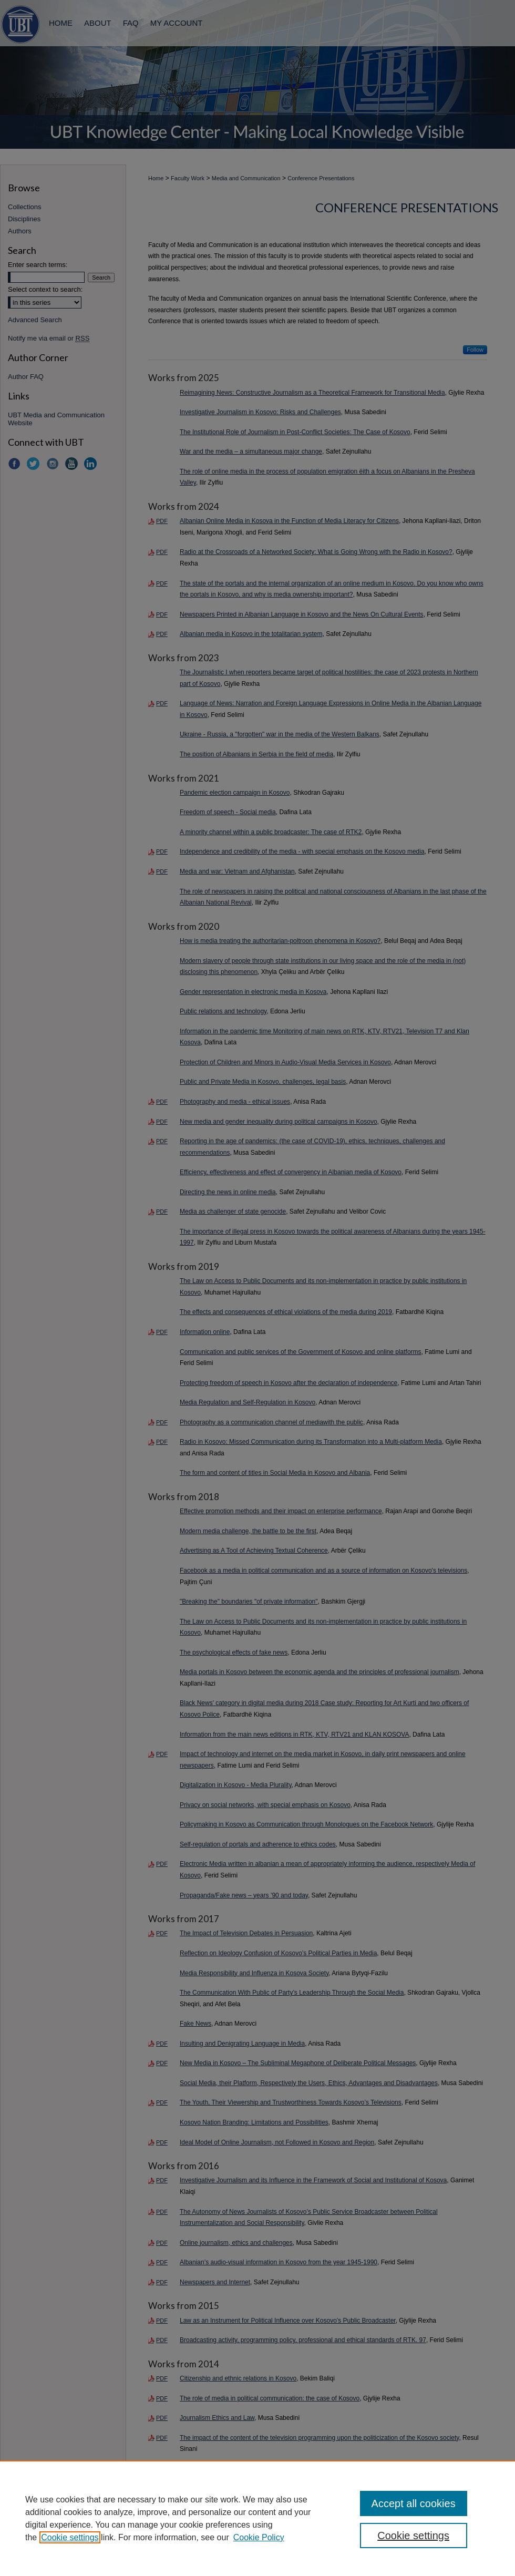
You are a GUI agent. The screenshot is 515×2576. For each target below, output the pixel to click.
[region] (257, 2518)
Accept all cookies (414, 2503)
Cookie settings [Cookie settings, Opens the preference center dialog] (413, 2535)
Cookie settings (69, 2537)
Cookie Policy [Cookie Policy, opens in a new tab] (258, 2537)
